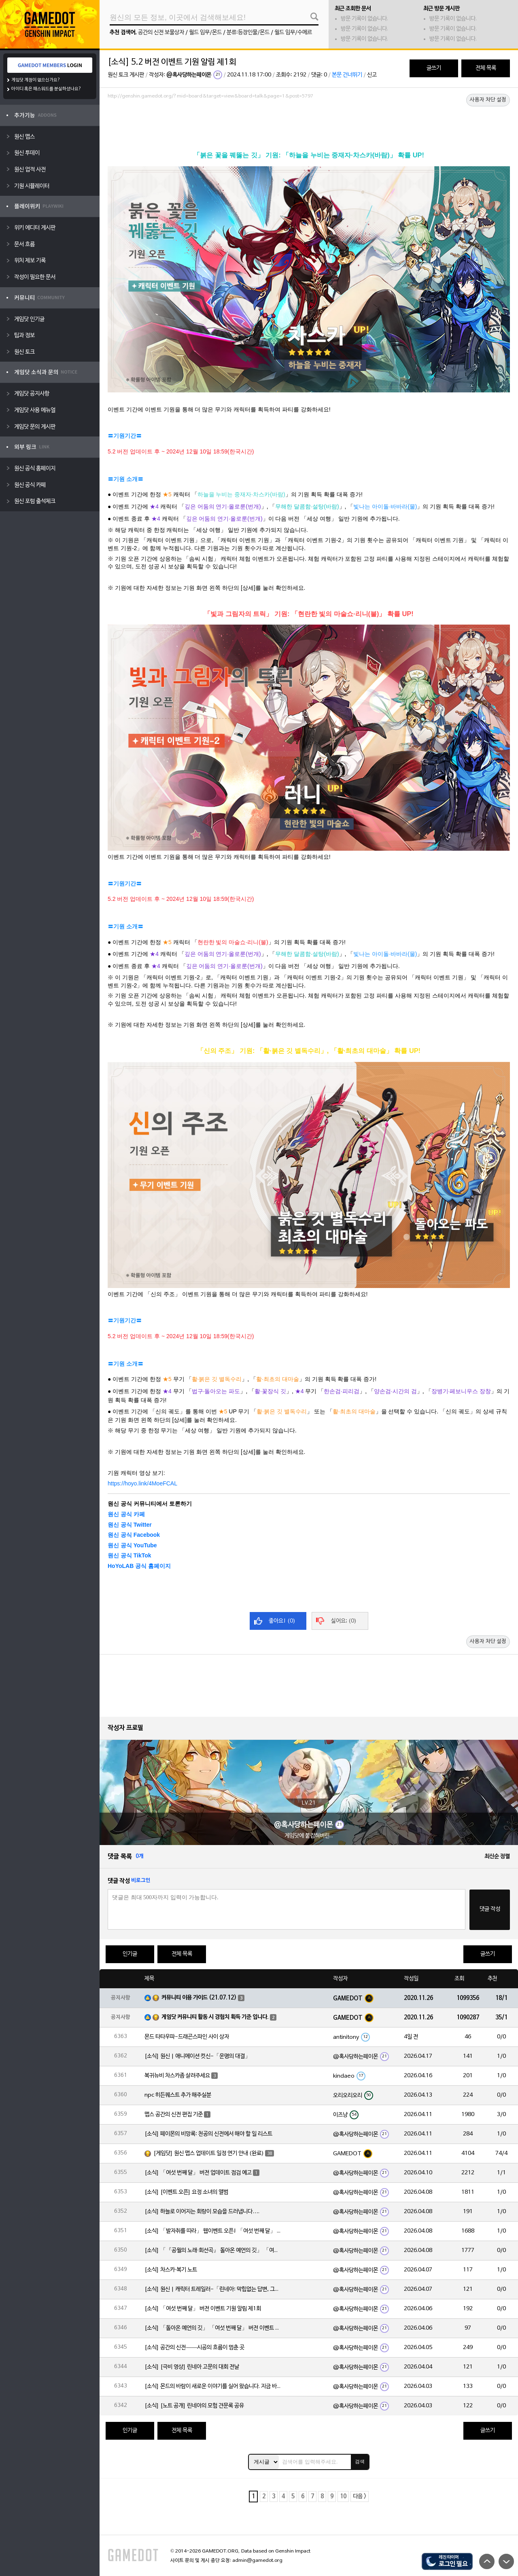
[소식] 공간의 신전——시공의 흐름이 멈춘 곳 (194, 2348)
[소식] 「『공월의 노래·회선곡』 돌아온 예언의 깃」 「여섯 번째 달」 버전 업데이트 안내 (213, 2251)
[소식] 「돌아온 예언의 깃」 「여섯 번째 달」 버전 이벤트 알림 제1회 (213, 2328)
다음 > (359, 2496)
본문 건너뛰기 (347, 75)
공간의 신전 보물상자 (161, 33)
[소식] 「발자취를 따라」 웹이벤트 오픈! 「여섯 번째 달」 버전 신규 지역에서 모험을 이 (213, 2231)
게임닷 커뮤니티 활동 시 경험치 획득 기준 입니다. (215, 2017)
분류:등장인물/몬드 (248, 33)
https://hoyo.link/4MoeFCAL (142, 1483)
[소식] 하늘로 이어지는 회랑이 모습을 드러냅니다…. (201, 2212)
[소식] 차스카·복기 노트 (170, 2270)
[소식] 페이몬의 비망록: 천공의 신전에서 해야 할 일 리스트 (208, 2134)
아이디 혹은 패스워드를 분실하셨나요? (46, 89)
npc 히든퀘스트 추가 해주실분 (177, 2095)
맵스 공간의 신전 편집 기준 (173, 2115)
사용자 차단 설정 (488, 100)
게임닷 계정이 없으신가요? (35, 80)
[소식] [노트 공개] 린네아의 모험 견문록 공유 (194, 2406)
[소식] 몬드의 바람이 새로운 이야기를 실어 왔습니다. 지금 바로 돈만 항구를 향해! (213, 2386)
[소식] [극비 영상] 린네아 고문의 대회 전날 (191, 2367)
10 (343, 2496)
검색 (360, 2461)
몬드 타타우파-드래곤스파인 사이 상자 (186, 2037)
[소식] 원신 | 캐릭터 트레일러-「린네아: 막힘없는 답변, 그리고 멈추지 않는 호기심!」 (213, 2289)
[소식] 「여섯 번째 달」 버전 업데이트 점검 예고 (198, 2173)
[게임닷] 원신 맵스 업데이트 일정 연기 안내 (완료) (208, 2153)
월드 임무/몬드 (205, 33)
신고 (372, 75)
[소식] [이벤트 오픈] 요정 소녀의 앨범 (186, 2192)
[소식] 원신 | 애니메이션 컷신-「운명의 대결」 (197, 2056)
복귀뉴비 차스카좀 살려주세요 (177, 2076)
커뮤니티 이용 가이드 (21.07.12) (199, 1998)
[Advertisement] (309, 124)
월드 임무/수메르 (293, 33)
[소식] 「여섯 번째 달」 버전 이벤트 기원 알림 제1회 (202, 2309)
